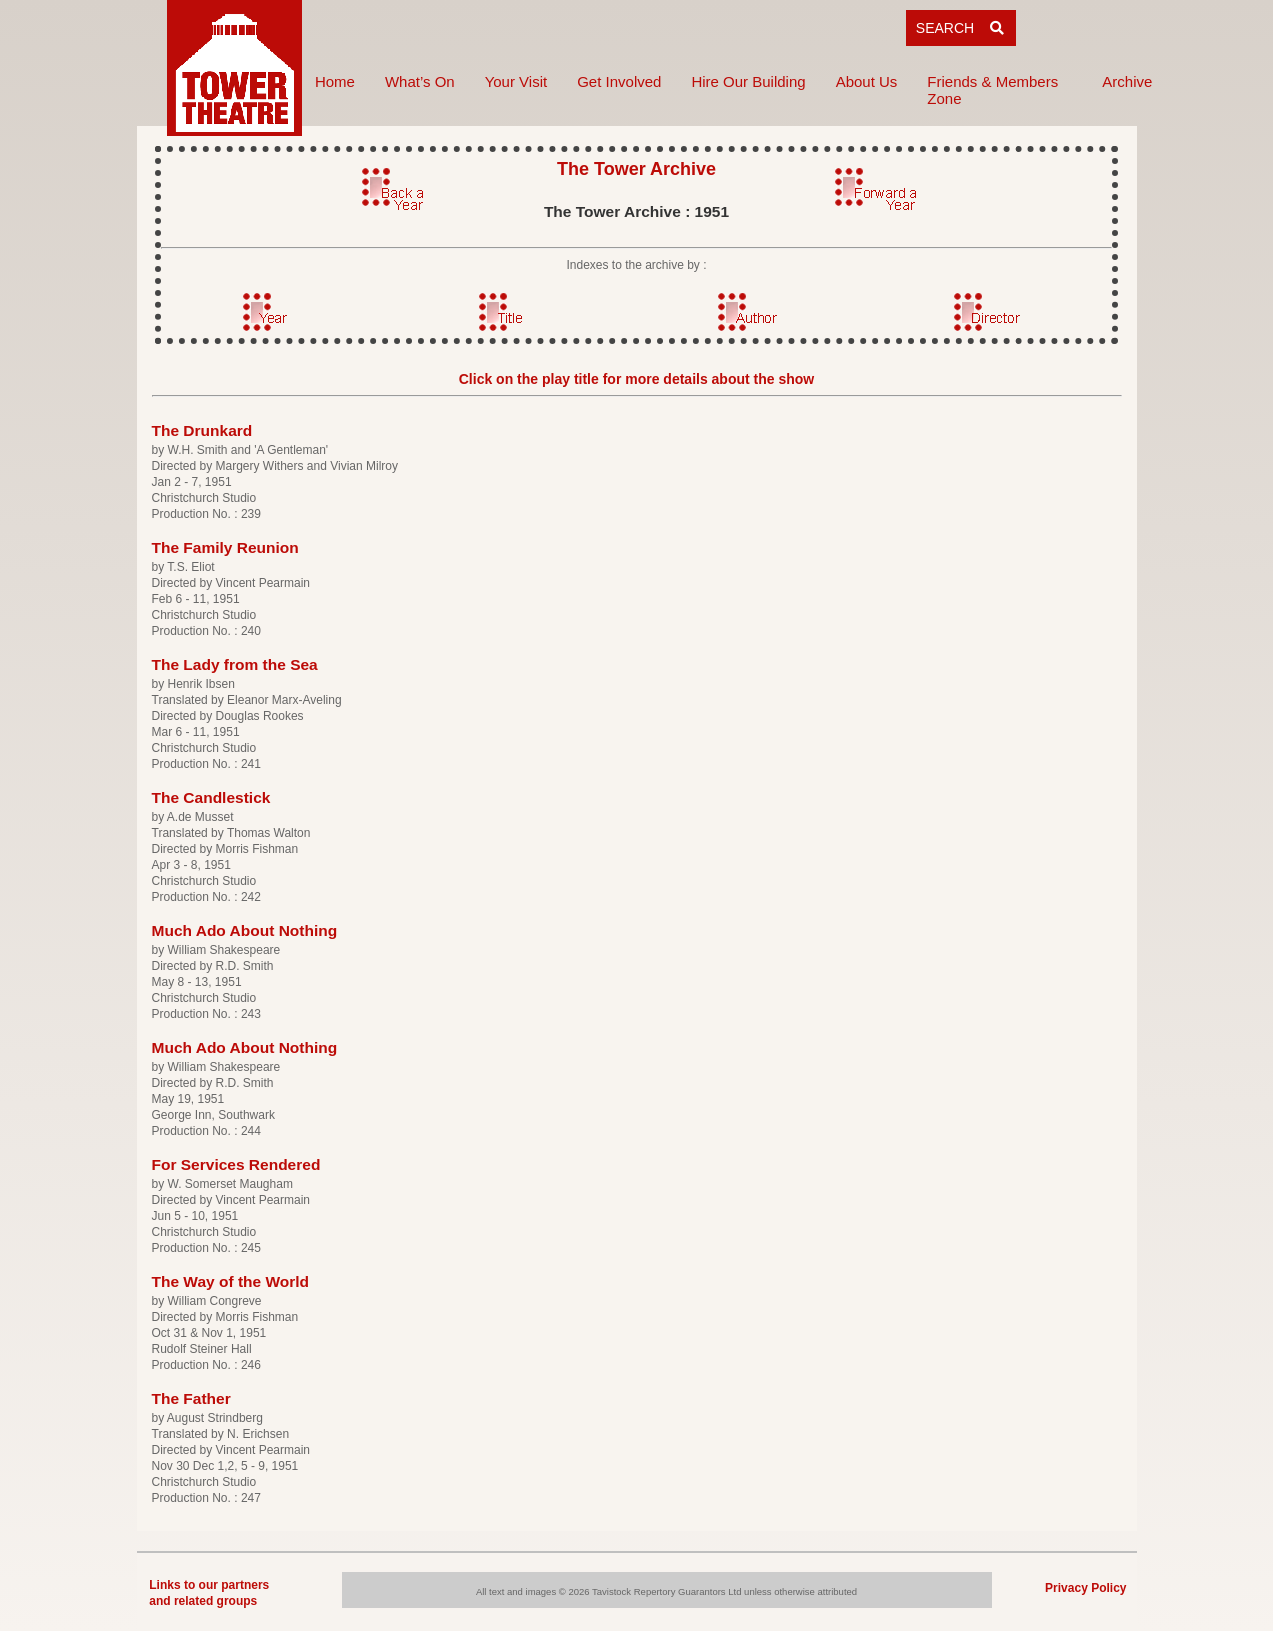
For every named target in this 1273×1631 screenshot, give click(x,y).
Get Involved (619, 81)
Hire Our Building (748, 81)
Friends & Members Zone (992, 90)
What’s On (420, 81)
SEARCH (961, 28)
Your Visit (516, 81)
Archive (1127, 81)
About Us (867, 81)
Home (335, 81)
